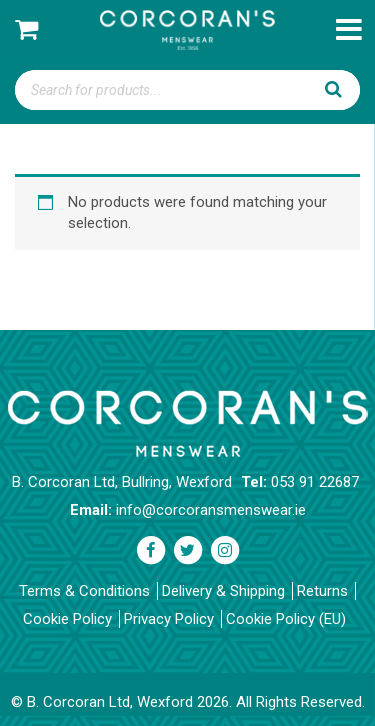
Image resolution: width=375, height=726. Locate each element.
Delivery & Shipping (223, 591)
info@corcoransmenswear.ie (211, 510)
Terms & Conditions (84, 591)
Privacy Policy (169, 619)
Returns (322, 591)
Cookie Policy (67, 619)
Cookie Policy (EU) (286, 619)
